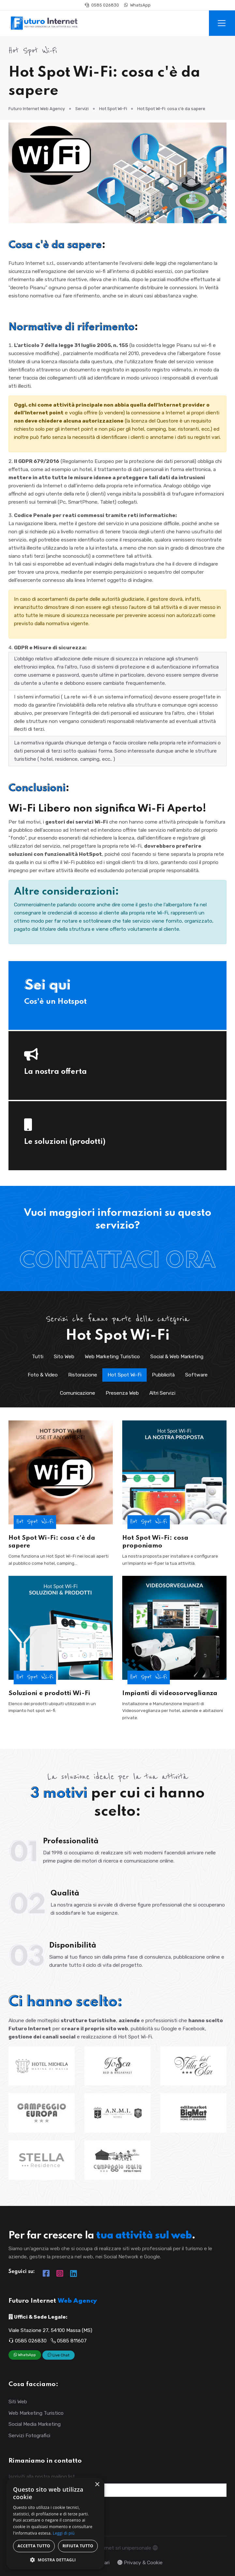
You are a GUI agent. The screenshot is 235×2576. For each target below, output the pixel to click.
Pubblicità (163, 1375)
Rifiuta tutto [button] (78, 2546)
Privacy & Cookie (140, 2562)
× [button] (97, 2484)
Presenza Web (122, 1393)
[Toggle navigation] (222, 23)
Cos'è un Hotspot (55, 1001)
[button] (55, 2559)
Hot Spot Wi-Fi (124, 1375)
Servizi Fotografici (29, 2435)
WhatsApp (137, 5)
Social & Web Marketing (176, 1356)
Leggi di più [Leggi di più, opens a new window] (64, 2533)
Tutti (37, 1356)
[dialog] (55, 2523)
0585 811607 (69, 2341)
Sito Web (64, 1356)
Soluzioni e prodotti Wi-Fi (49, 1693)
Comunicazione (77, 1393)
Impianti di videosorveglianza (169, 1693)
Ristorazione (82, 1375)
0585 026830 (102, 5)
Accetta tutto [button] (34, 2546)
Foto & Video (43, 1375)
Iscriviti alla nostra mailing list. (42, 2476)
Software (196, 1375)
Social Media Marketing (34, 2424)
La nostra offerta (55, 1071)
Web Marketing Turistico (112, 1356)
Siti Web (17, 2401)
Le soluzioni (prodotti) (65, 1141)
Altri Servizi (162, 1393)
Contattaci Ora (118, 1261)
